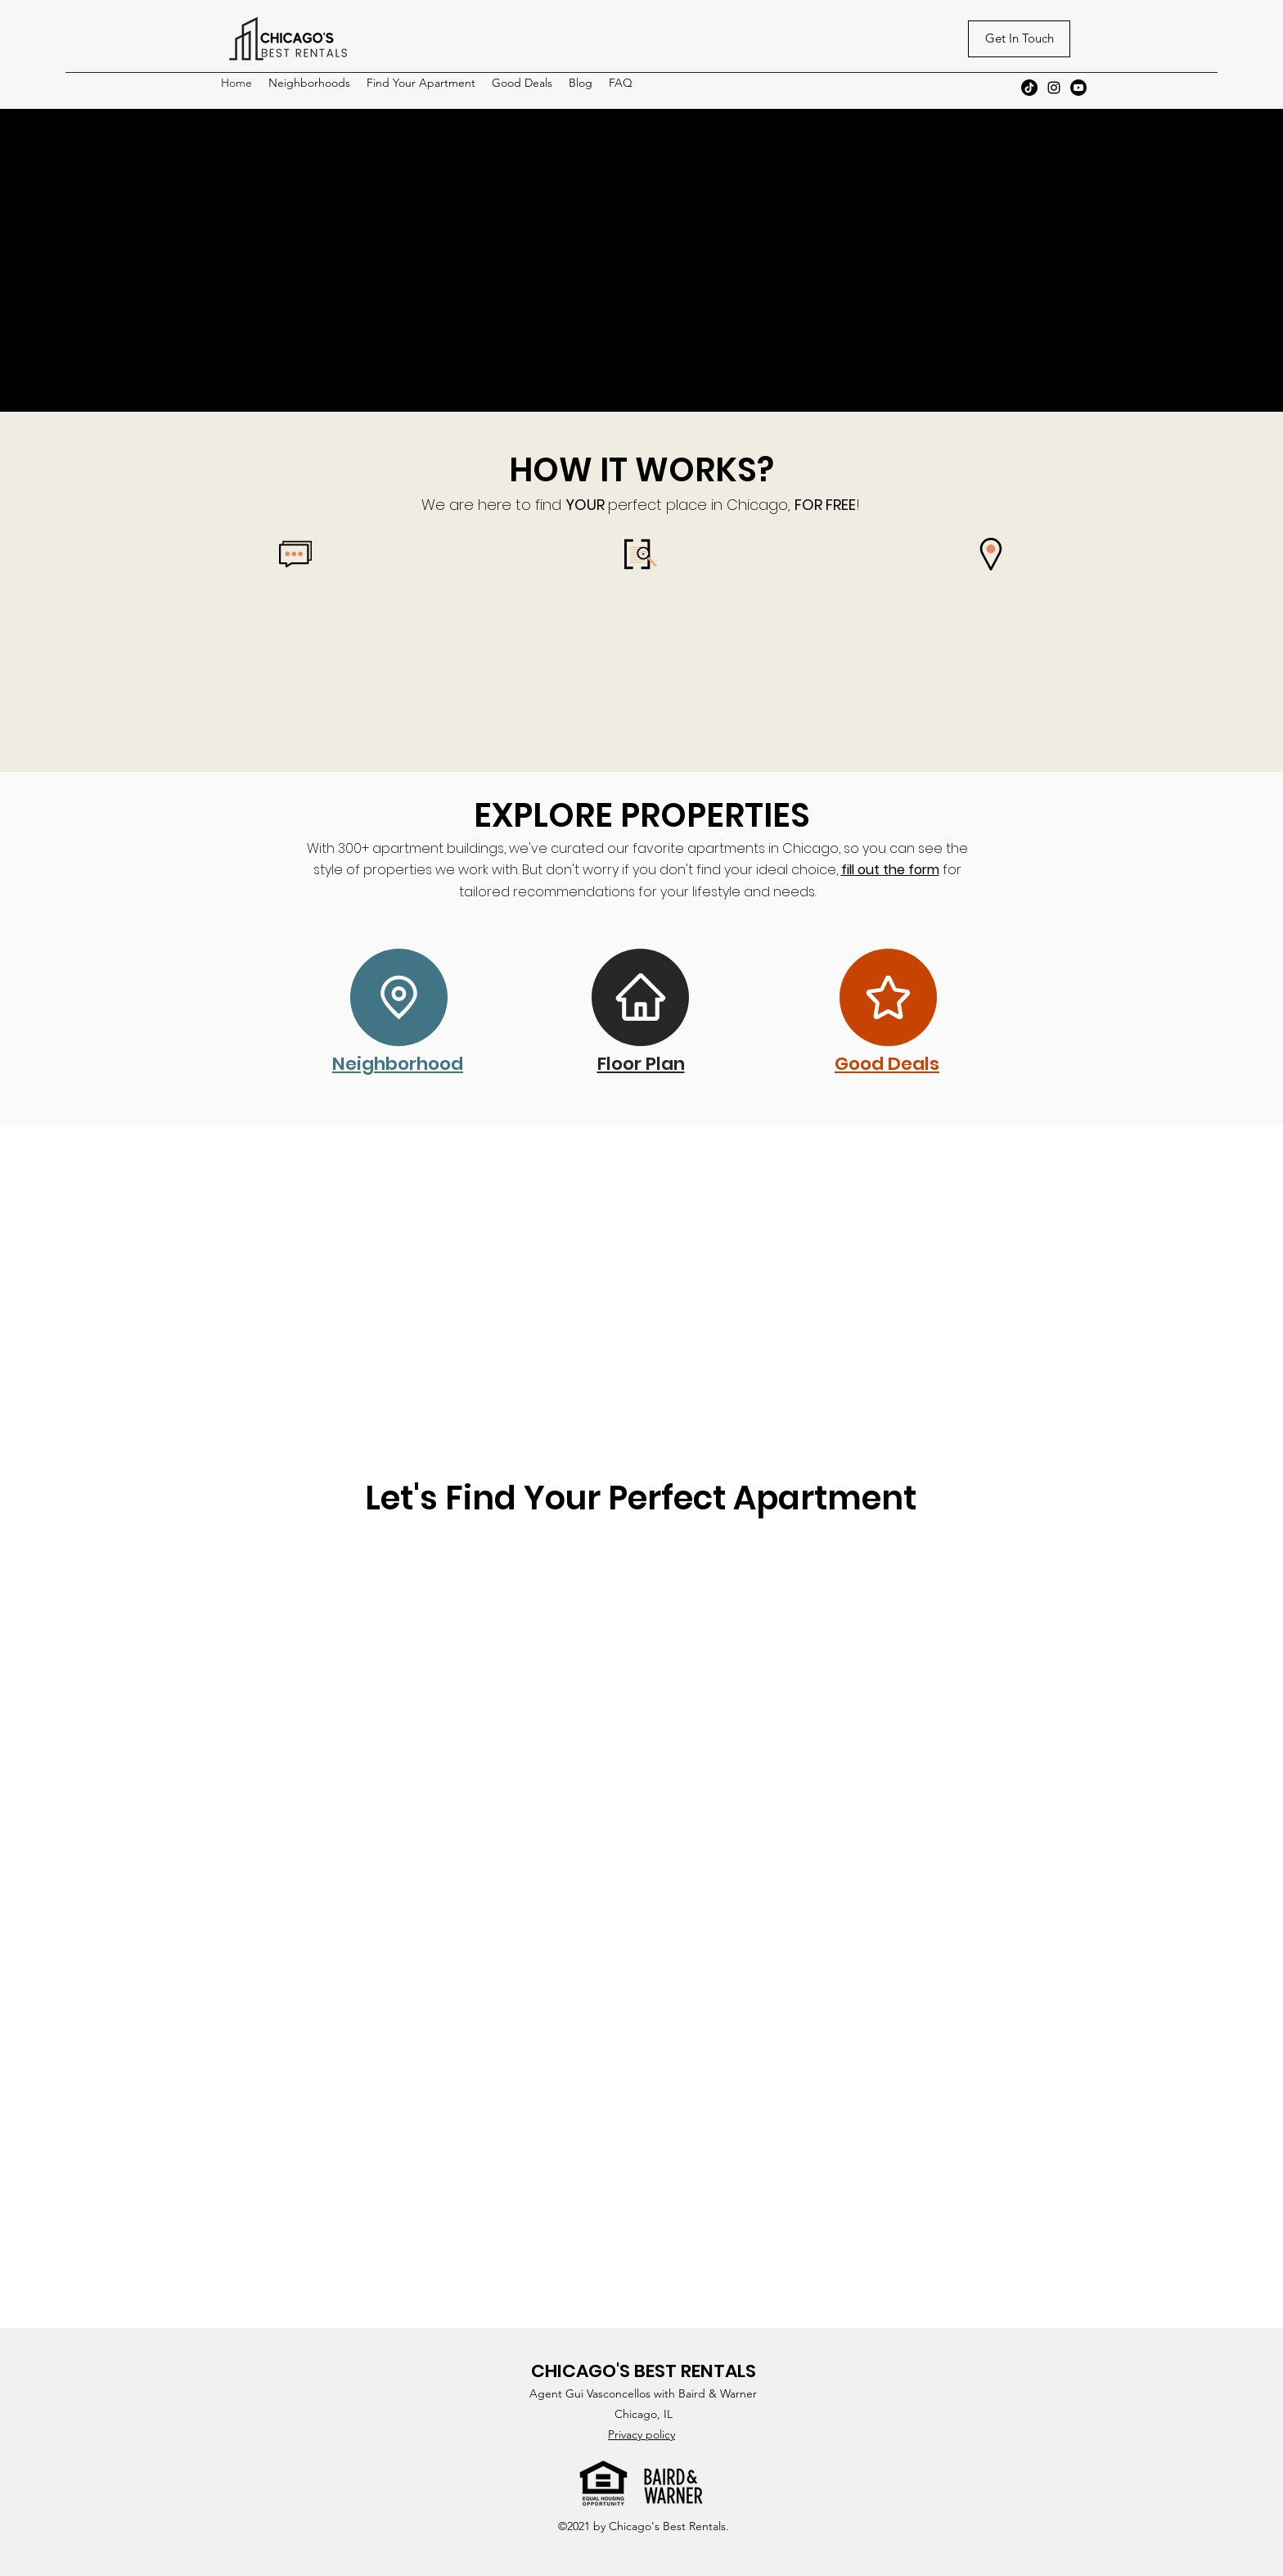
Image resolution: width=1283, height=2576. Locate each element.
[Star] (888, 997)
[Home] (640, 997)
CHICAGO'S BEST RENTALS (643, 2371)
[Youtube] (1078, 87)
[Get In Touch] (1019, 38)
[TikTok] (1029, 87)
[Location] (399, 997)
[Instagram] (1054, 87)
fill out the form (890, 869)
